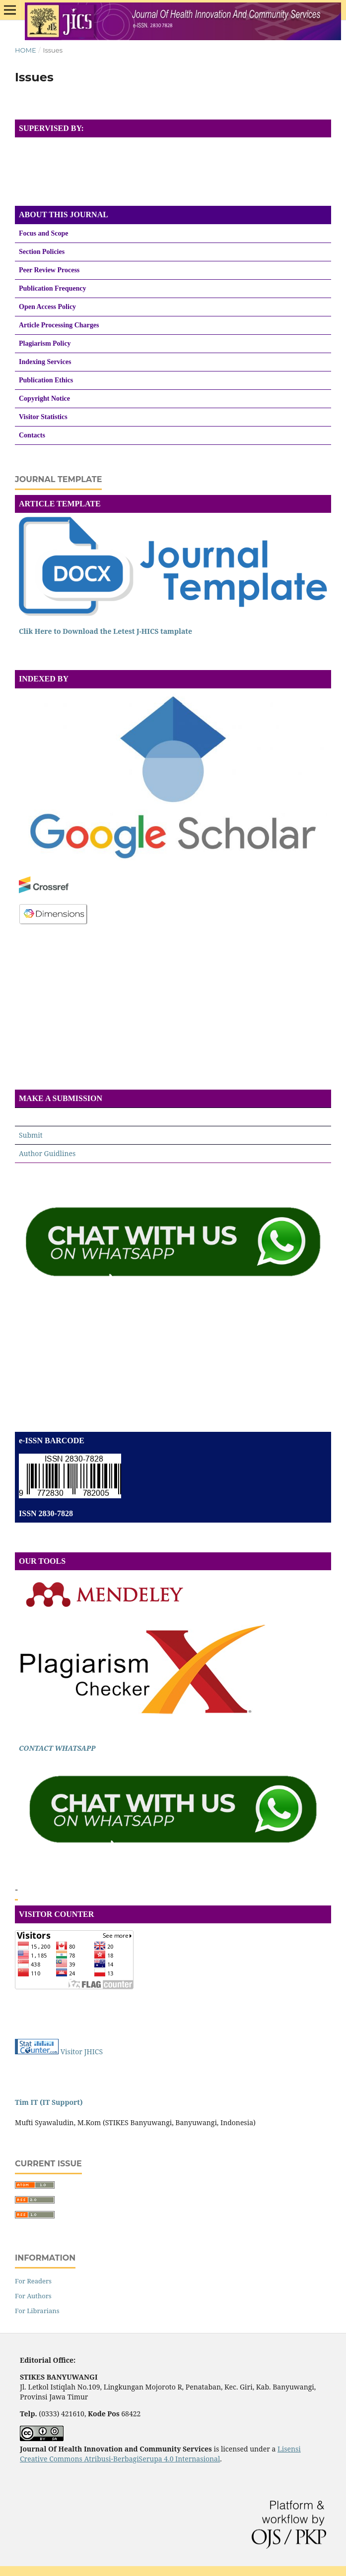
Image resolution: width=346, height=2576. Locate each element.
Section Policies (42, 251)
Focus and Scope (44, 233)
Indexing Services (45, 362)
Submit (31, 1135)
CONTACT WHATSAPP (57, 1748)
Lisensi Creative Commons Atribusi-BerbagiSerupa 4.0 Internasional (160, 2453)
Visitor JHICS (82, 2051)
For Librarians (37, 2310)
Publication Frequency (52, 288)
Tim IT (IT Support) (49, 2102)
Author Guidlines (47, 1153)
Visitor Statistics (43, 417)
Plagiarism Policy (45, 343)
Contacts (32, 435)
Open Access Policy (47, 306)
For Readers (33, 2280)
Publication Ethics (46, 380)
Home (25, 50)
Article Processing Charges (59, 325)
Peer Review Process (49, 270)
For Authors (33, 2295)
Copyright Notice (44, 398)
